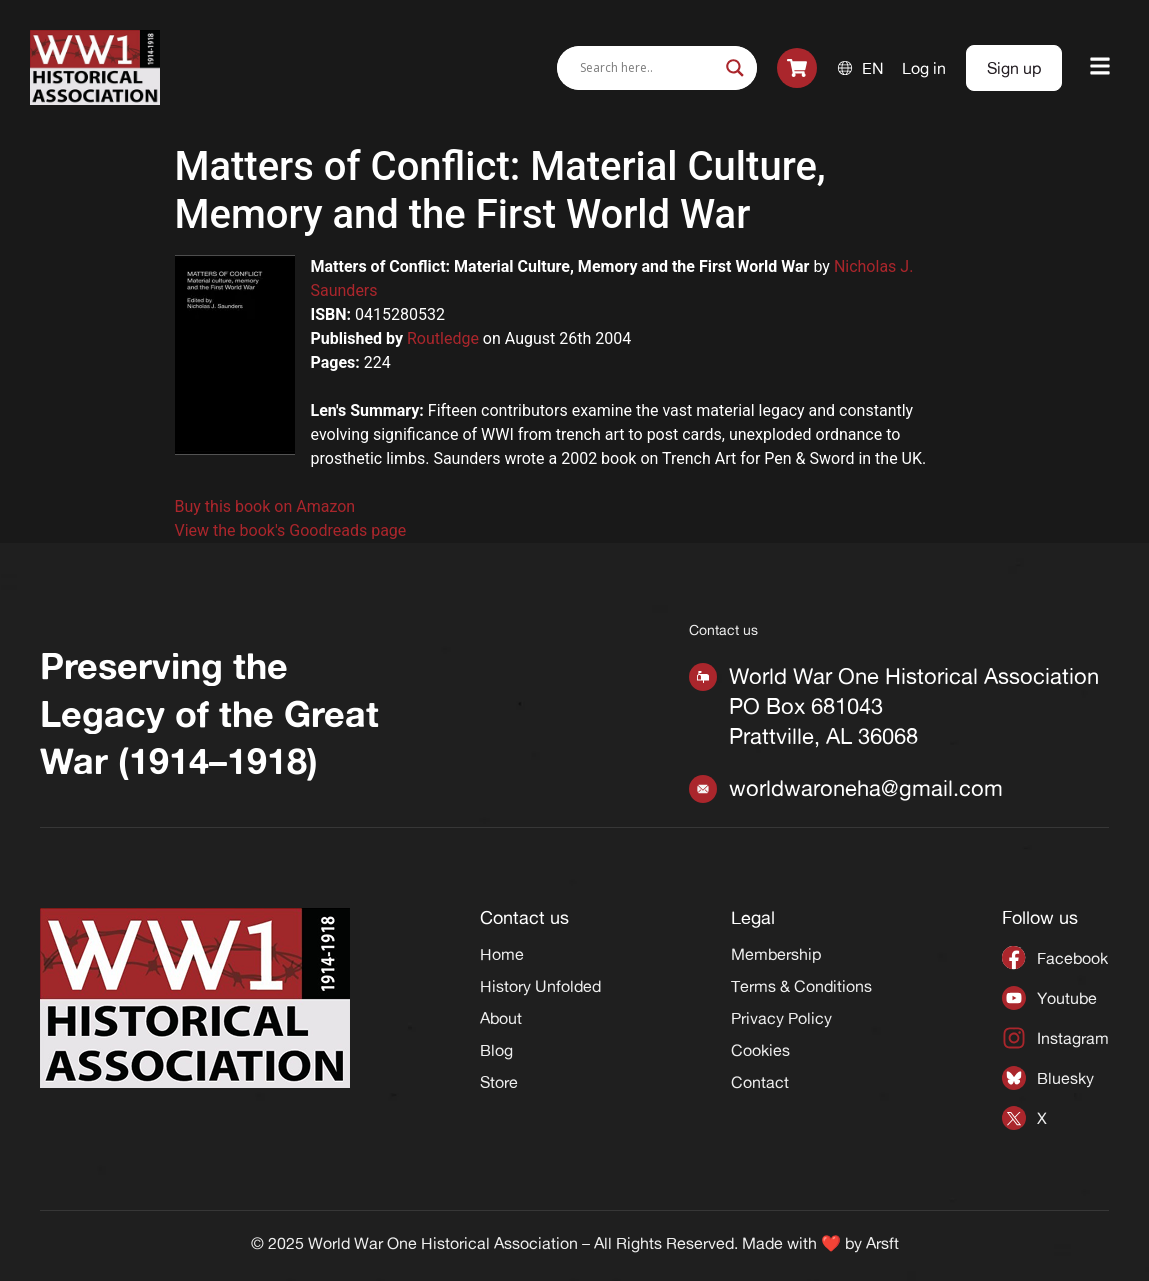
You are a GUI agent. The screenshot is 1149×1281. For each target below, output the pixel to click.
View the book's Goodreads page (291, 530)
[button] (1100, 67)
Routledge (443, 338)
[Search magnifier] (735, 68)
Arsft (882, 1243)
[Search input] (648, 68)
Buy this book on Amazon (265, 506)
